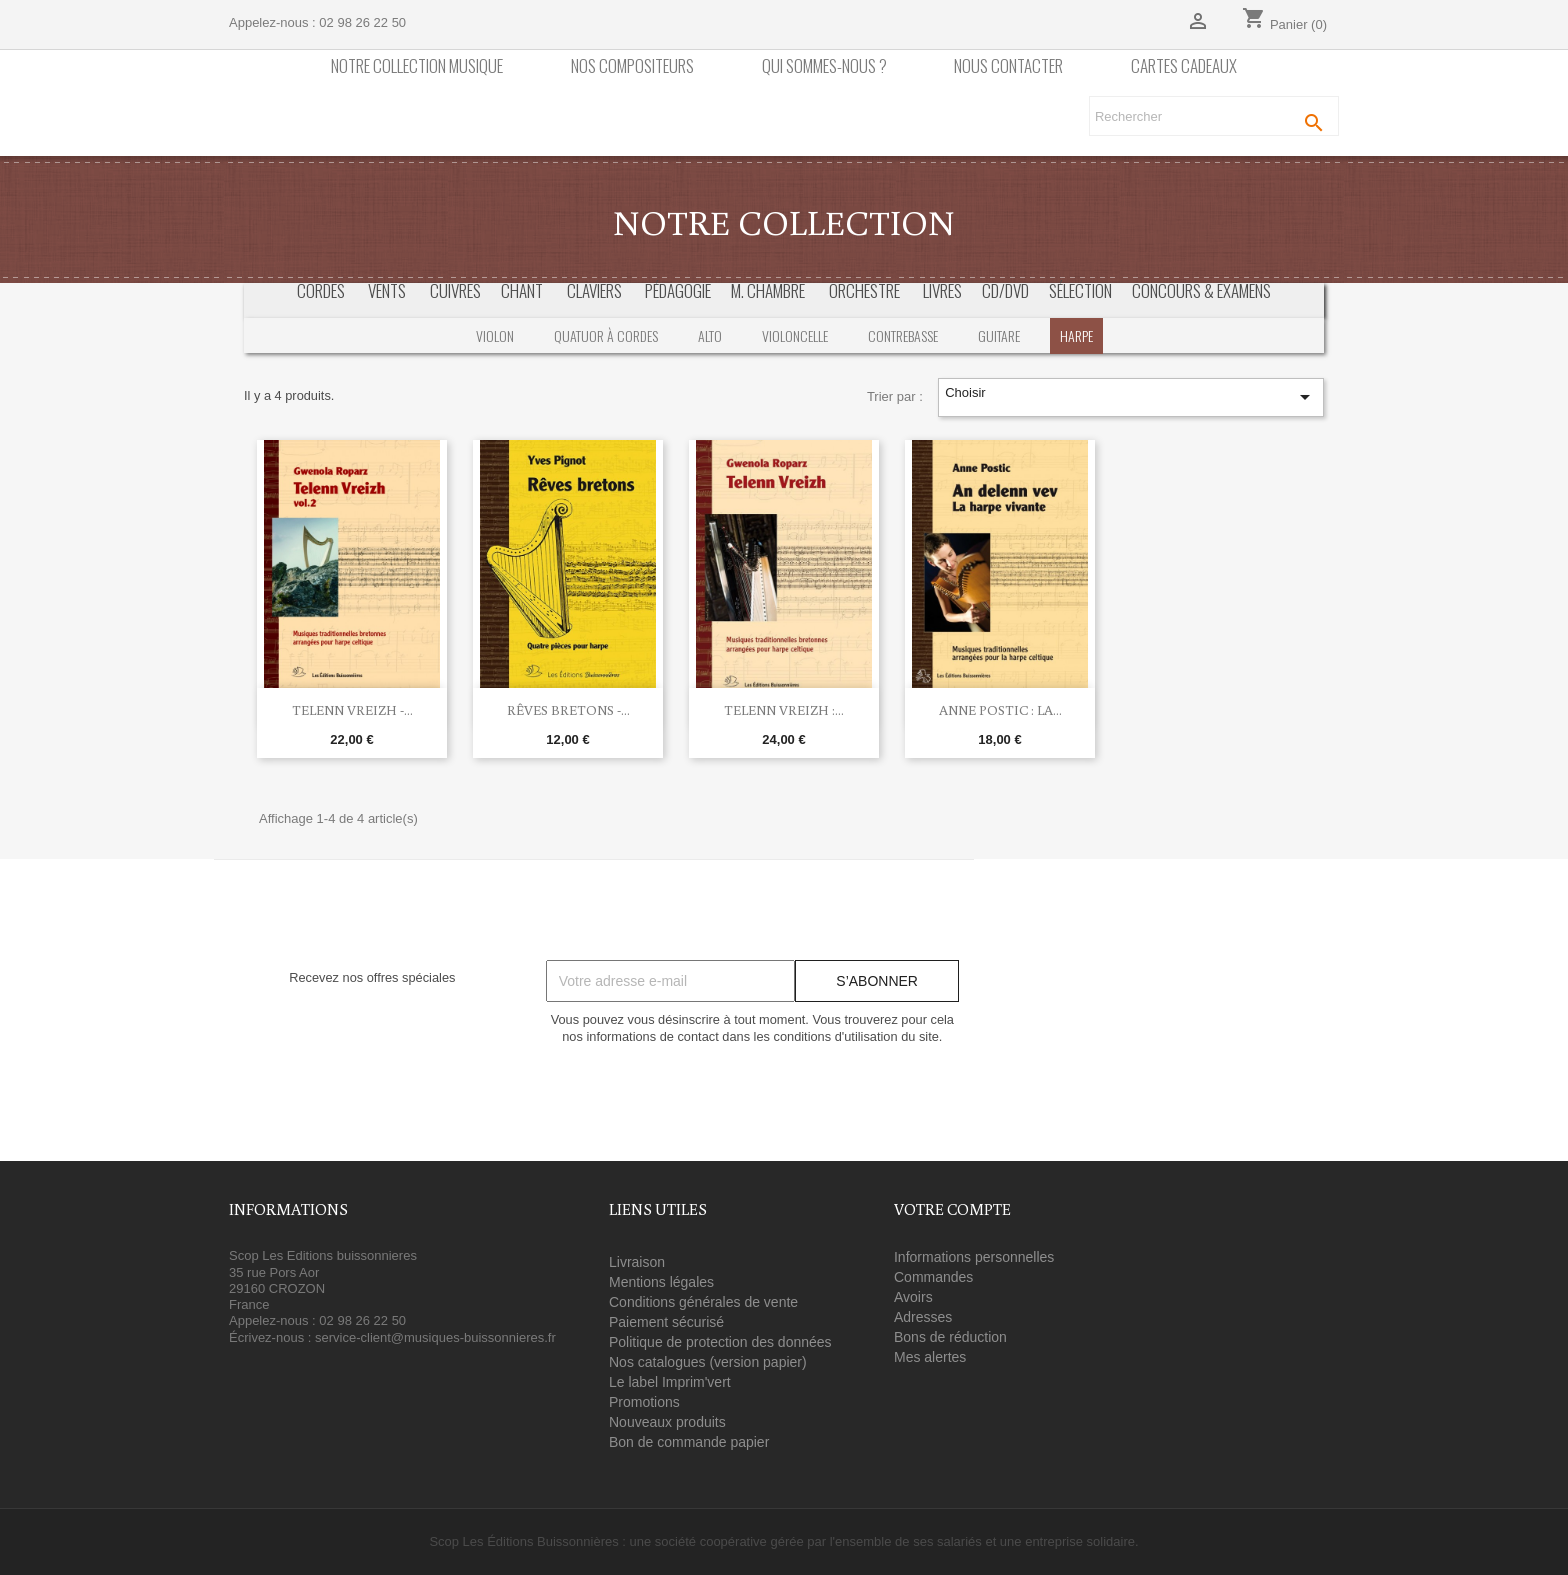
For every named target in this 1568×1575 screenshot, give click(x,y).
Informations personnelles (974, 1257)
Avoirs (913, 1297)
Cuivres (455, 290)
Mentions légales (661, 1282)
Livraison (637, 1262)
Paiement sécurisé (666, 1322)
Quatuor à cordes (606, 335)
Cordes (321, 290)
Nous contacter (1008, 66)
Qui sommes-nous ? (824, 66)
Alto (710, 335)
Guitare (999, 335)
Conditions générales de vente (703, 1302)
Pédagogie (678, 290)
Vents (387, 290)
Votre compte (952, 1209)
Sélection (1080, 290)
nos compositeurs (632, 66)
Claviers (594, 290)
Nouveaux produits (667, 1422)
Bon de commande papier (689, 1442)
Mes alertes (930, 1357)
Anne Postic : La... (1000, 710)
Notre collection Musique (417, 66)
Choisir (1130, 397)
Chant (522, 290)
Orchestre (864, 290)
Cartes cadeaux (1184, 66)
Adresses (923, 1317)
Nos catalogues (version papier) (708, 1362)
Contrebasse (903, 335)
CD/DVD (1005, 290)
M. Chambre (768, 290)
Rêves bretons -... (568, 710)
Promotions (644, 1402)
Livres (942, 290)
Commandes (933, 1277)
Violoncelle (795, 335)
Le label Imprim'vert (670, 1382)
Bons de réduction (950, 1337)
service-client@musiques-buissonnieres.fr (435, 1337)
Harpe (1076, 335)
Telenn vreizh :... (784, 710)
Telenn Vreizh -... (352, 710)
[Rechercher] (1214, 116)
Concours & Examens (1201, 290)
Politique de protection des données (720, 1342)
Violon (495, 335)
